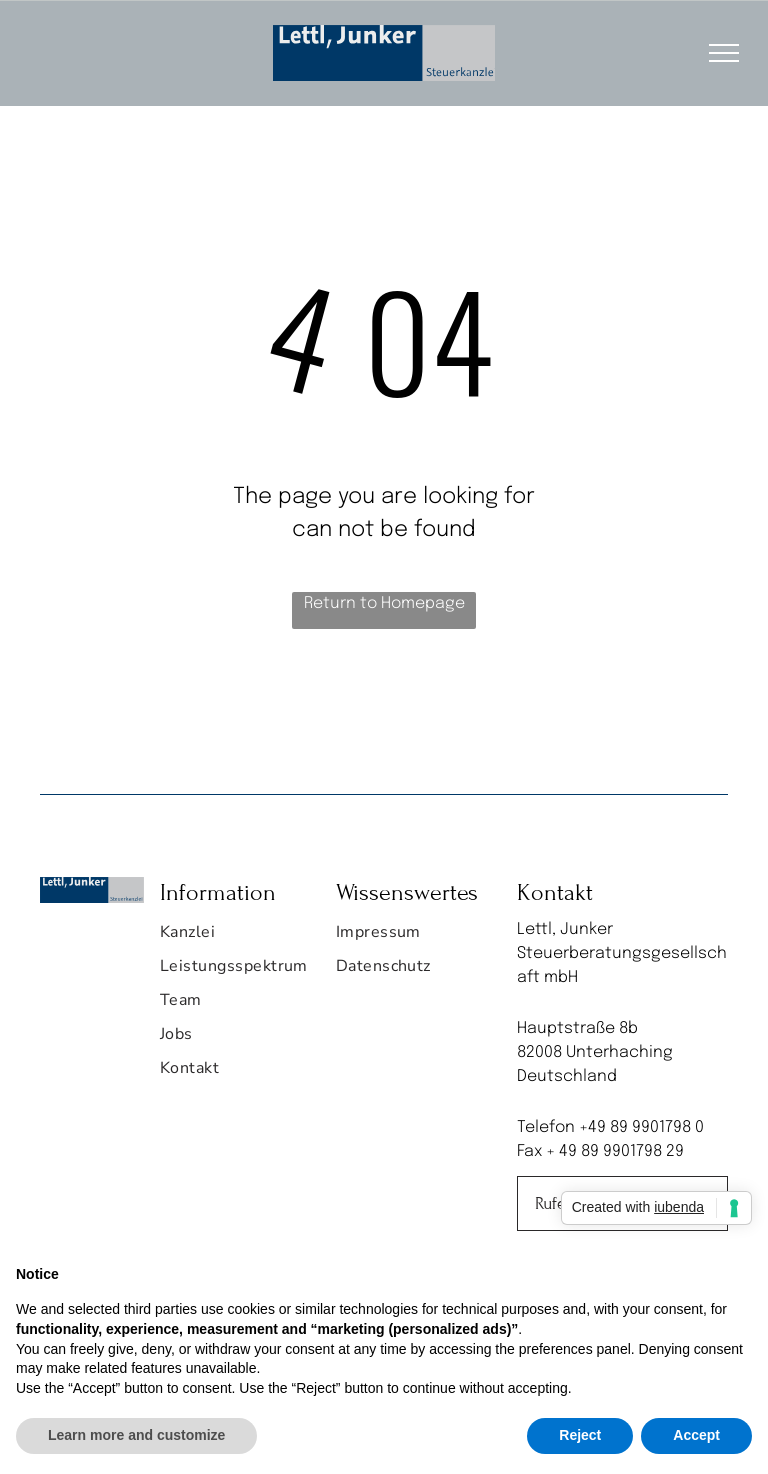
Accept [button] (696, 1435)
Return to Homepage (384, 603)
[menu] (724, 53)
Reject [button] (580, 1435)
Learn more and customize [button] (136, 1435)
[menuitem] (234, 937)
